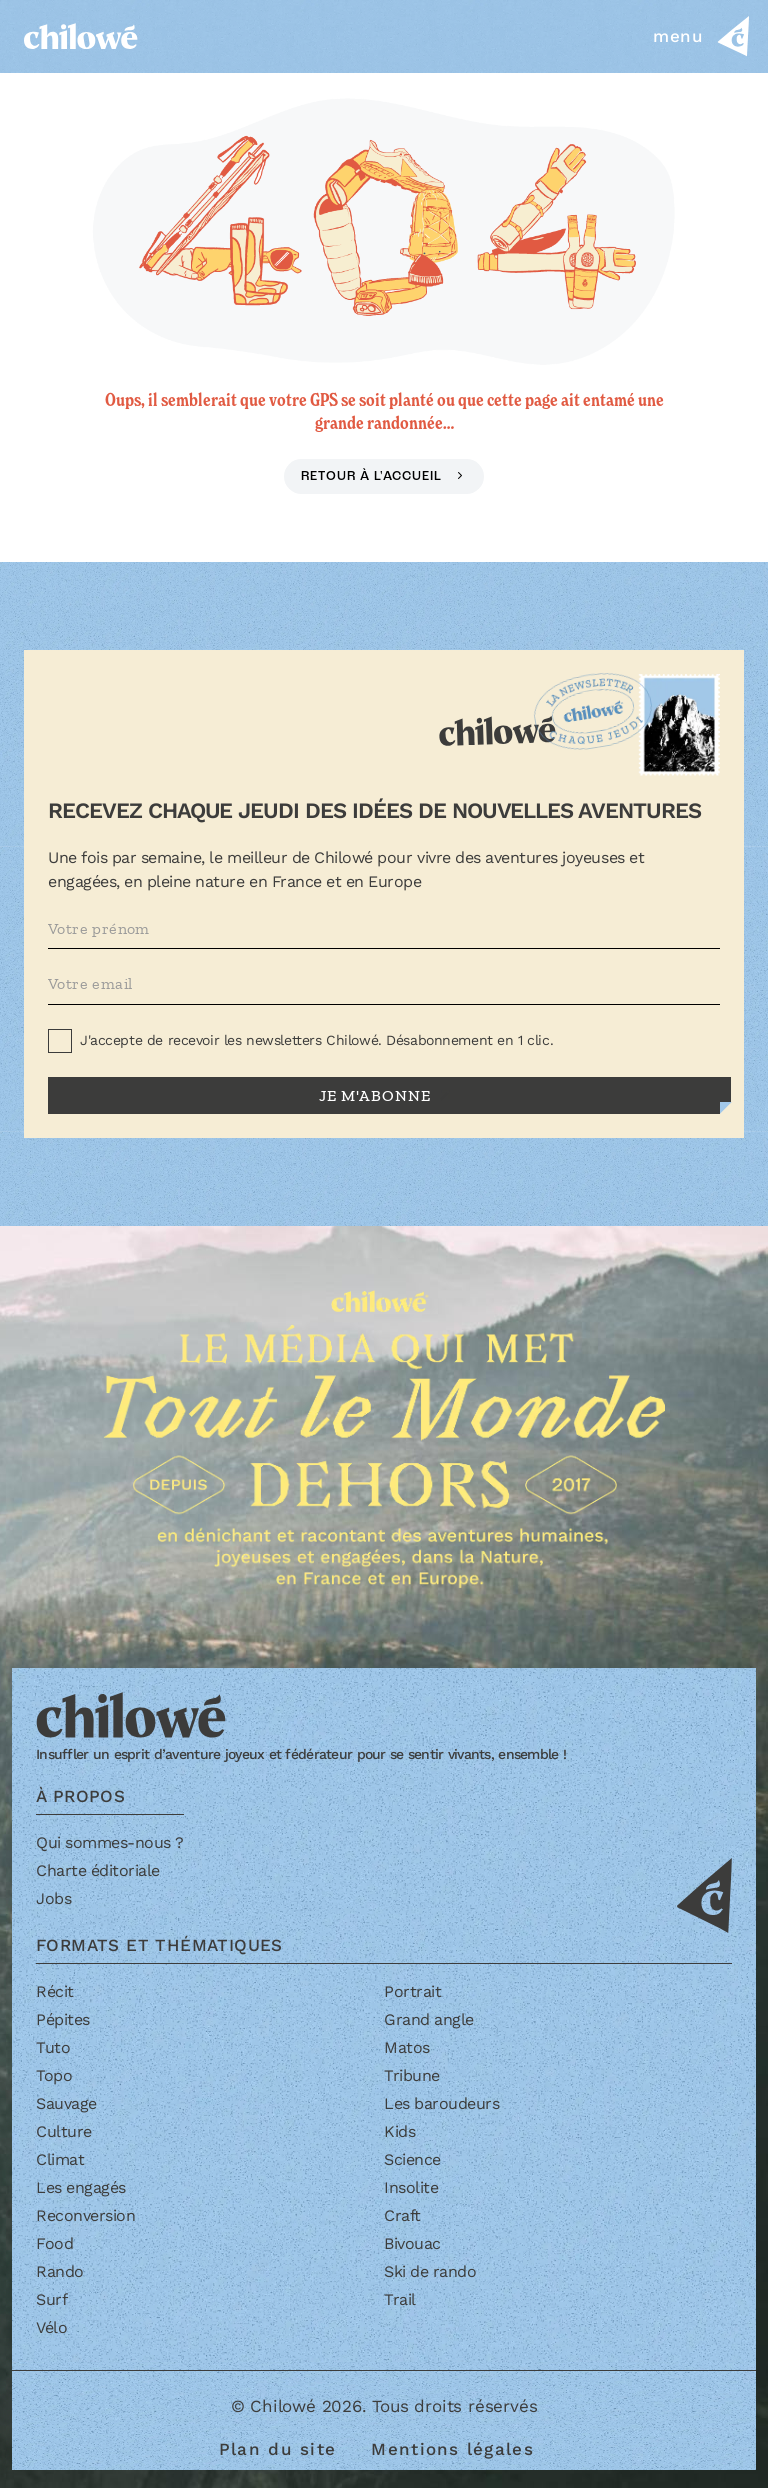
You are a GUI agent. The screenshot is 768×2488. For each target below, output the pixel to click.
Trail (400, 2299)
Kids (399, 2131)
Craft (402, 2215)
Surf (51, 2299)
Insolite (411, 2187)
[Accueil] (81, 36)
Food (54, 2243)
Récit (55, 1991)
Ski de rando (430, 2271)
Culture (64, 2131)
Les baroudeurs (441, 2103)
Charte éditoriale (98, 1870)
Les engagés (81, 2187)
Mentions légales (452, 2449)
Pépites (63, 2019)
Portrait (412, 1991)
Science (412, 2159)
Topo (54, 2075)
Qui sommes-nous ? (110, 1842)
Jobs (53, 1898)
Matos (407, 2047)
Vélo (51, 2327)
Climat (60, 2159)
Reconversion (85, 2215)
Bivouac (412, 2243)
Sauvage (66, 2103)
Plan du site (277, 2449)
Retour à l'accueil (373, 476)
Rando (60, 2271)
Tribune (412, 2075)
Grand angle (429, 2019)
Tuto (53, 2047)
